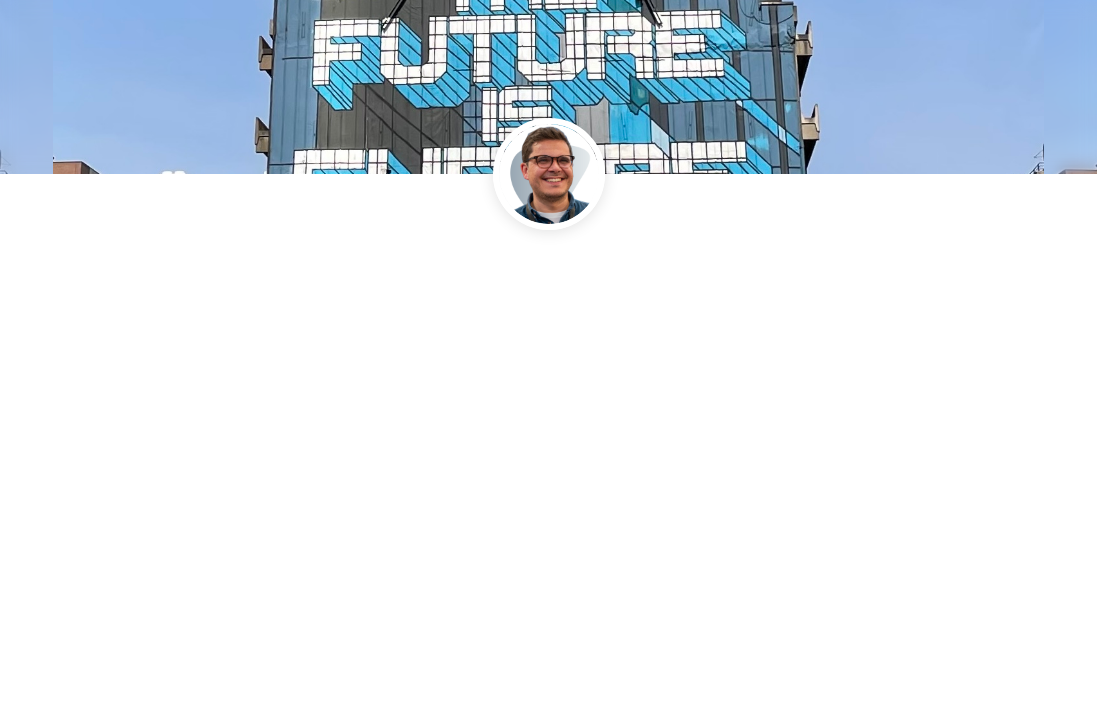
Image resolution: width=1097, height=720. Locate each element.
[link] (509, 346)
